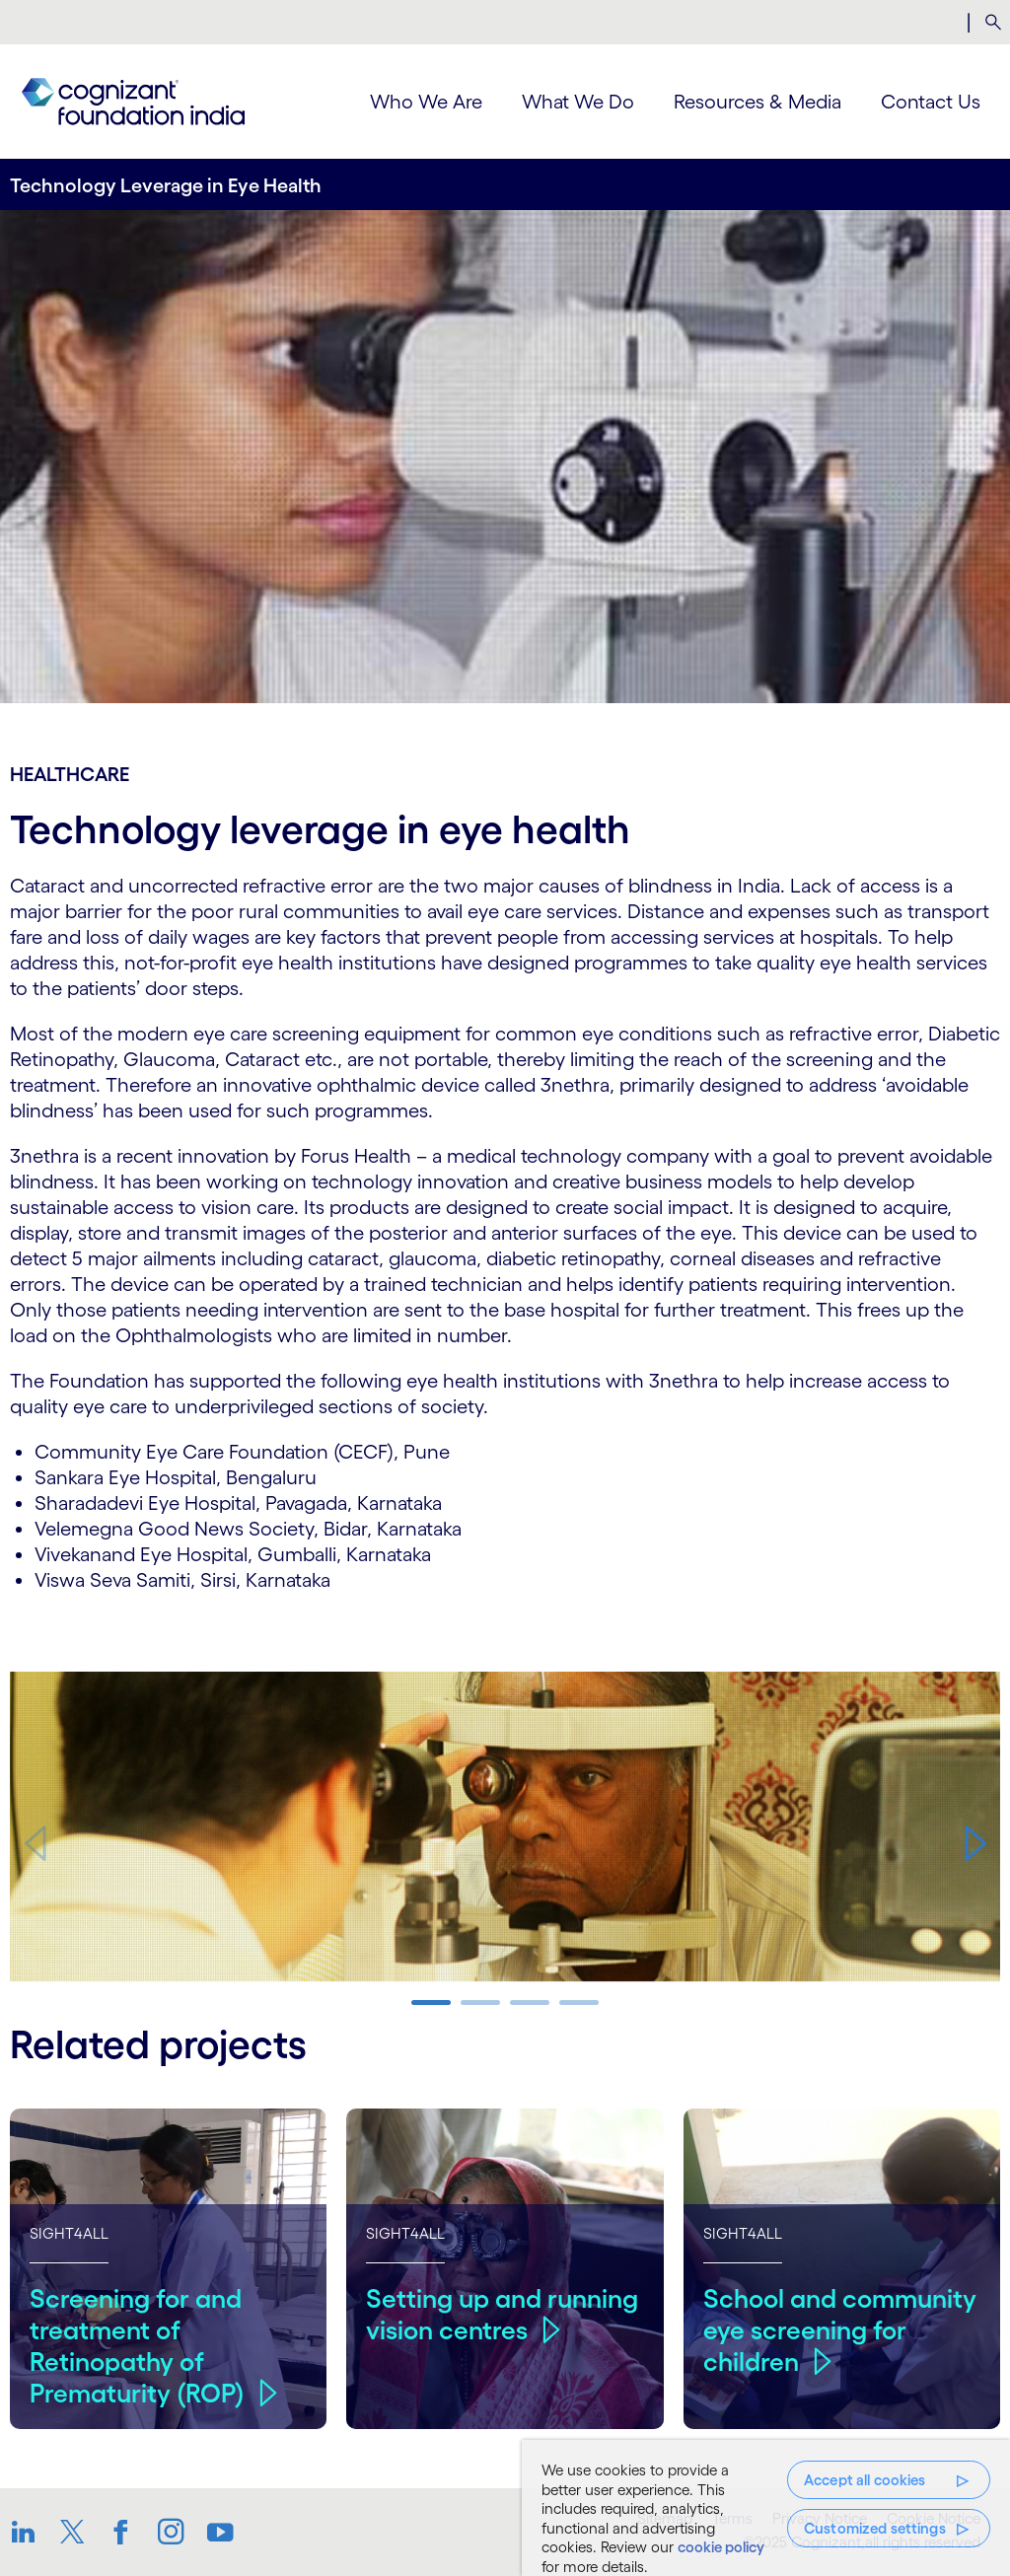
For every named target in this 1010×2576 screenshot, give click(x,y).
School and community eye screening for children (839, 2329)
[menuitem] (992, 23)
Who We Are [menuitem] (426, 101)
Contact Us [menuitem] (930, 101)
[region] (766, 2508)
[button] (975, 1843)
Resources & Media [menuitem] (757, 101)
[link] (133, 101)
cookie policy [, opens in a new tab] (721, 2547)
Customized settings (875, 2528)
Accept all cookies (865, 2479)
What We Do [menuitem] (578, 101)
